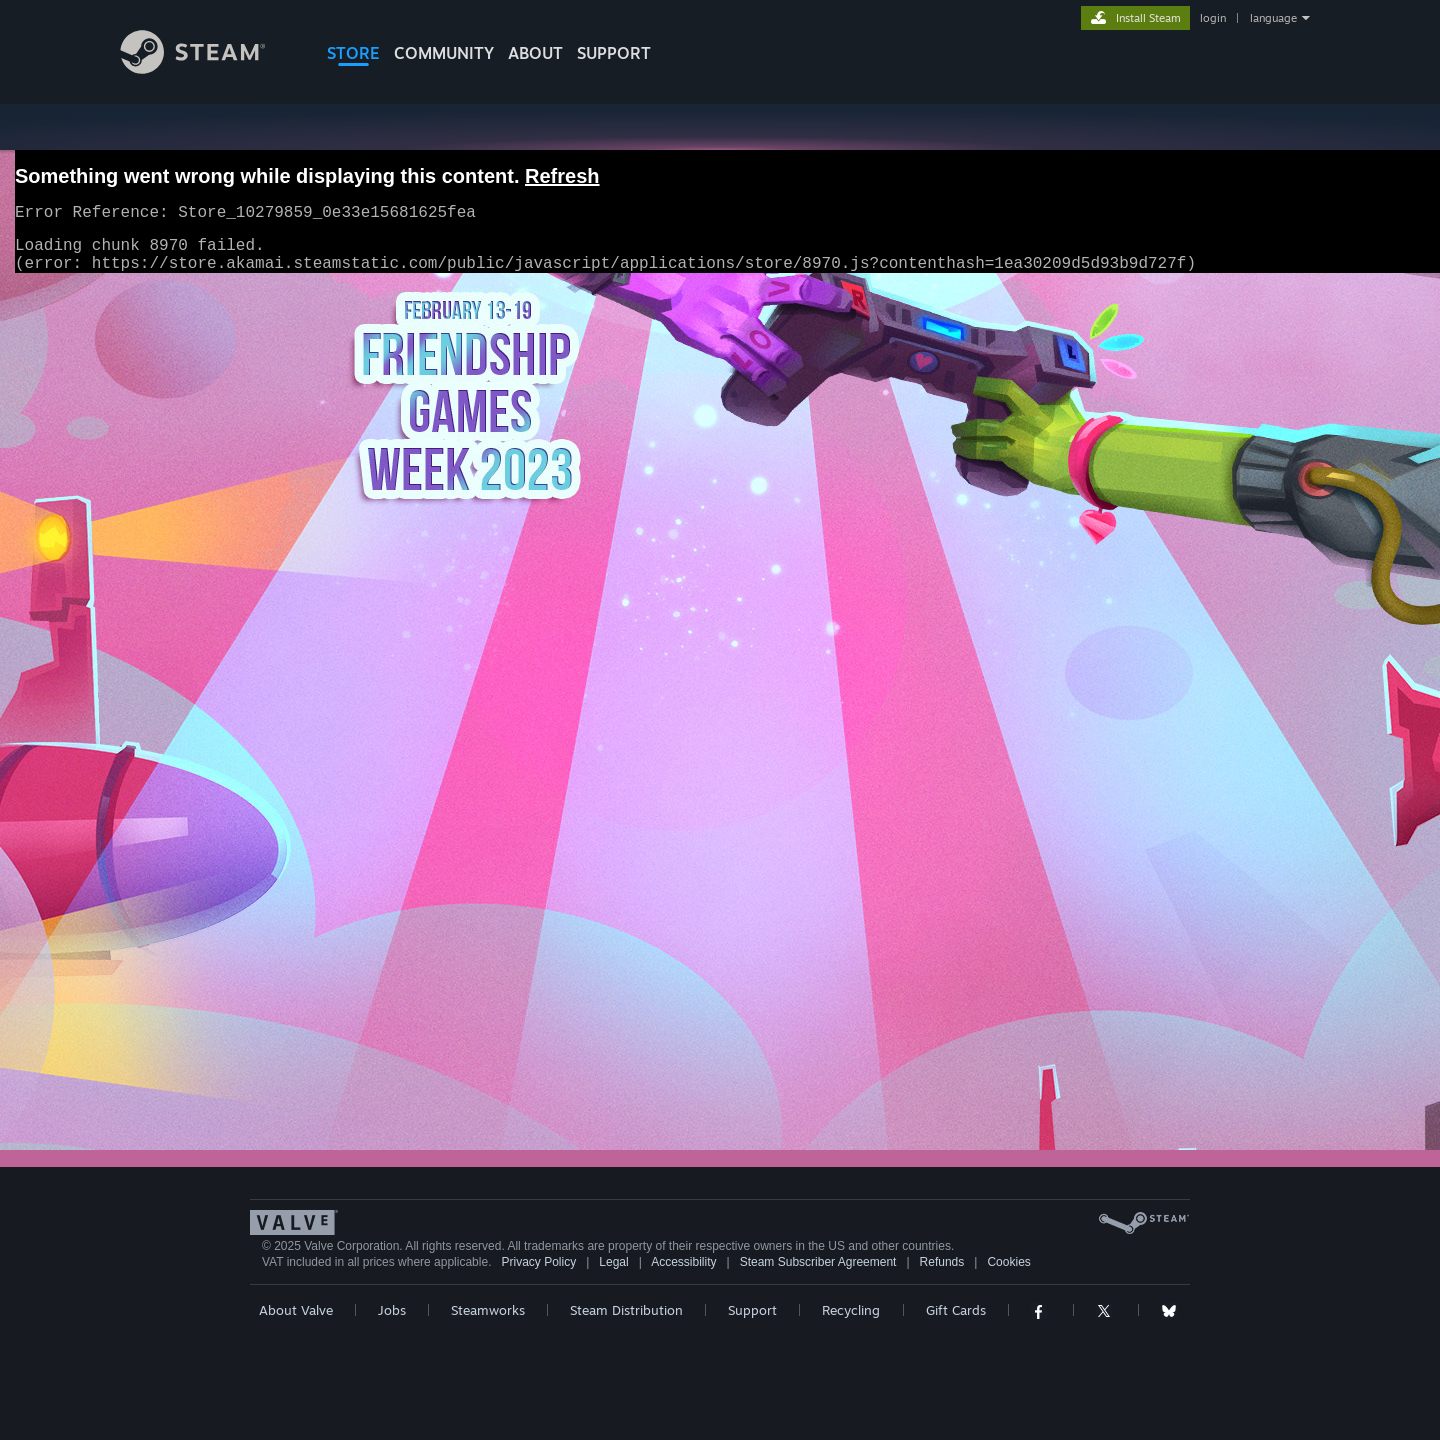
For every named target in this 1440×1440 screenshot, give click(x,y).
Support (752, 1310)
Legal (613, 1262)
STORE (353, 53)
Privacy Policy (538, 1262)
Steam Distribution (626, 1310)
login (1213, 18)
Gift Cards (956, 1310)
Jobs (392, 1310)
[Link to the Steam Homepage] (208, 68)
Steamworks (488, 1310)
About (535, 53)
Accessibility (683, 1262)
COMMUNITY (444, 53)
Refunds (942, 1262)
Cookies (1008, 1262)
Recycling (851, 1310)
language (1273, 18)
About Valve (296, 1310)
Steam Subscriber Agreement (818, 1262)
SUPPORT (614, 53)
